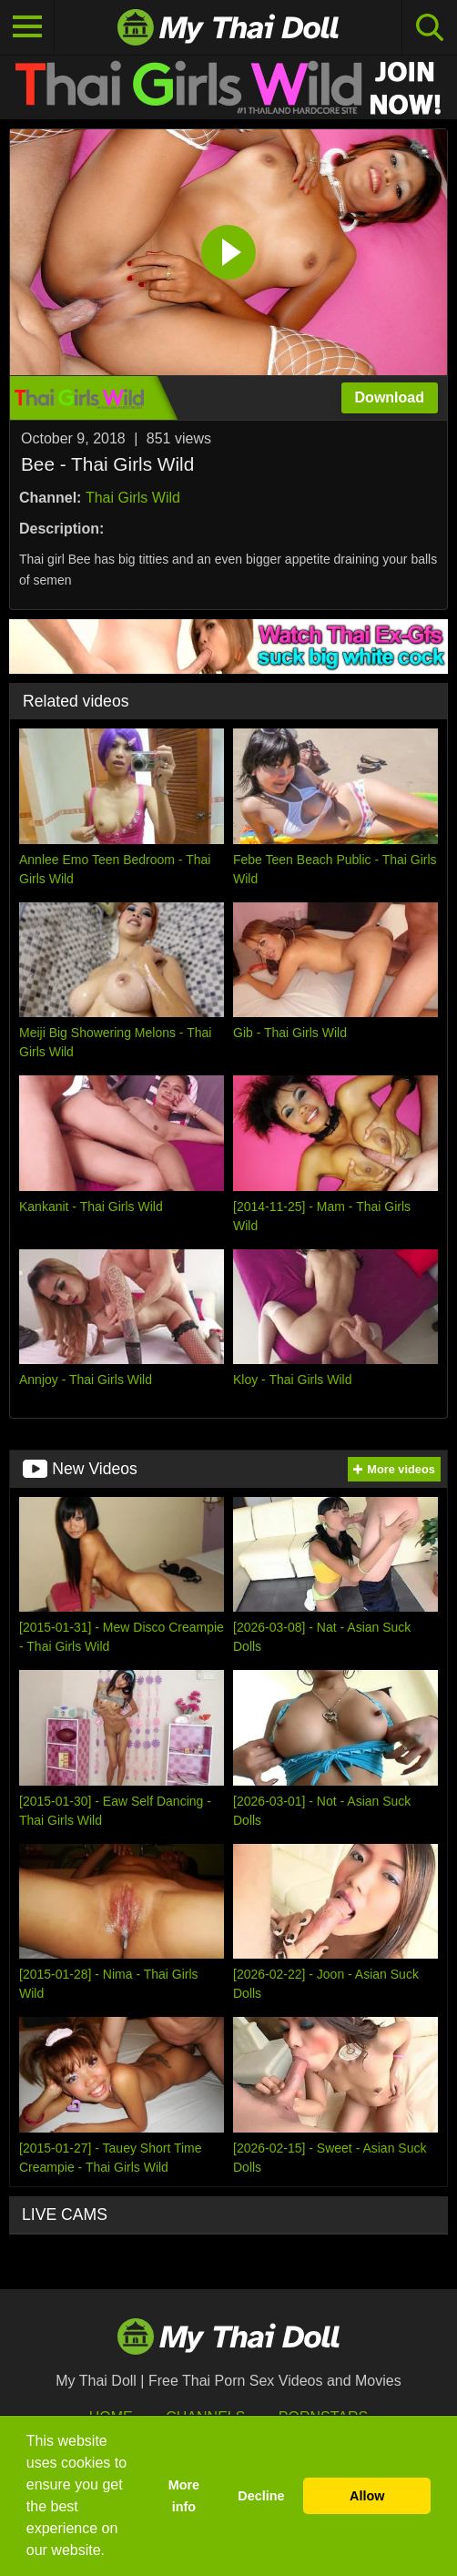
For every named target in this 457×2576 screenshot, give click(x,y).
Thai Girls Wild (133, 497)
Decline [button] (261, 2496)
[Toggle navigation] (27, 27)
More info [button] (183, 2496)
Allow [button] (367, 2496)
